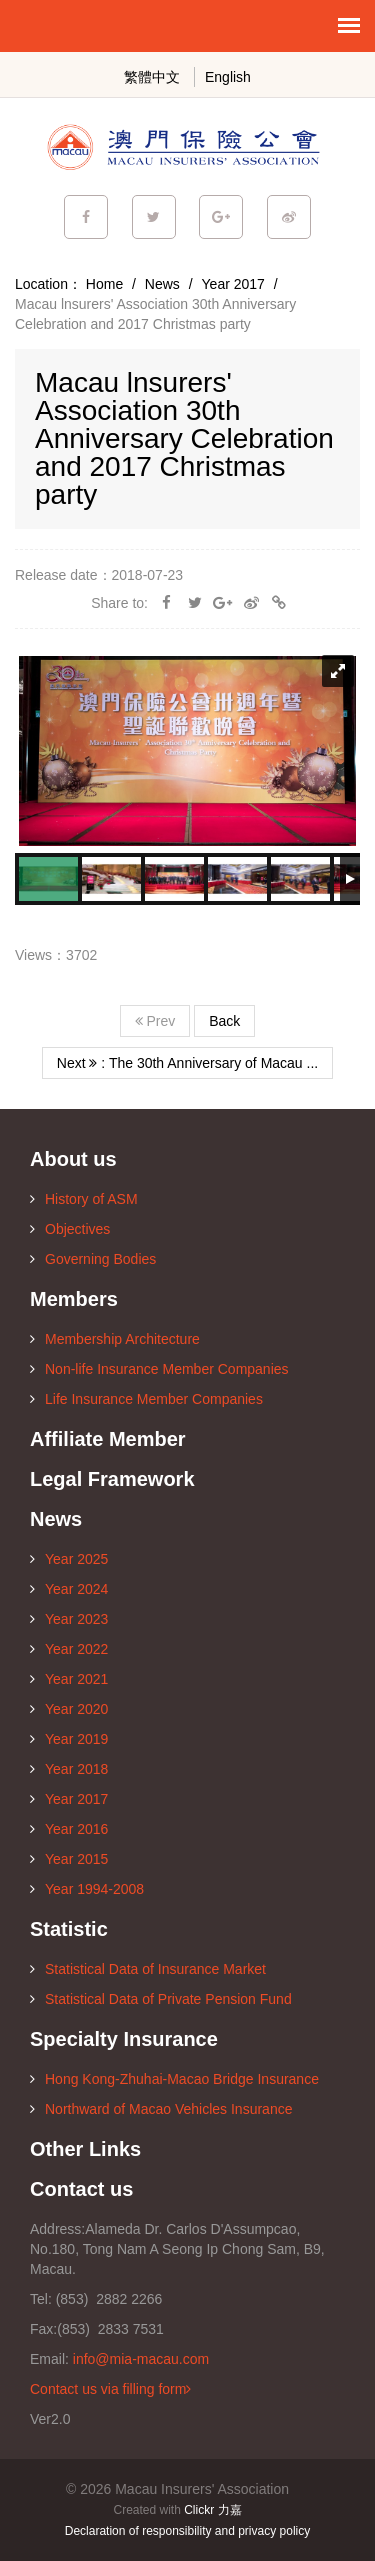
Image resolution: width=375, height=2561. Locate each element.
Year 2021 (69, 1679)
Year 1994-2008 (87, 1889)
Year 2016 (69, 1829)
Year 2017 (233, 284)
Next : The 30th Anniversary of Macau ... (187, 1063)
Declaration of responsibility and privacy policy (187, 2531)
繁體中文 (152, 77)
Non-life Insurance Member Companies (159, 1369)
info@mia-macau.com (141, 2359)
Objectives (70, 1229)
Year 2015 (69, 1859)
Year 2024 (69, 1589)
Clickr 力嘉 (212, 2510)
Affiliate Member (108, 1439)
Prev (155, 1021)
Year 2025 (69, 1559)
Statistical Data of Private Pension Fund (161, 1999)
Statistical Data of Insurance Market (148, 1969)
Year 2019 (69, 1739)
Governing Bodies (93, 1259)
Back (224, 1021)
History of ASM (84, 1199)
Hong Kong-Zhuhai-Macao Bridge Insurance (174, 2079)
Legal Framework (112, 1479)
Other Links (85, 2149)
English (228, 77)
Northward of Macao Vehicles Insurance (161, 2109)
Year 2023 (69, 1619)
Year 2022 (69, 1649)
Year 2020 (69, 1709)
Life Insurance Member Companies (146, 1399)
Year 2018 (69, 1769)
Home (104, 284)
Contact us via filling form (110, 2389)
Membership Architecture (115, 1339)
